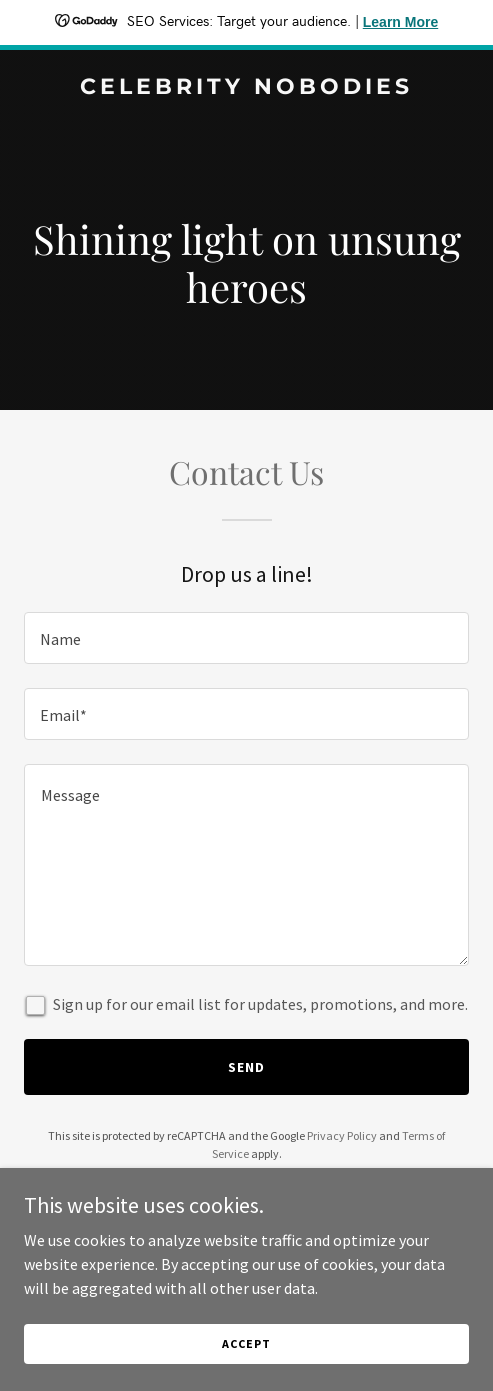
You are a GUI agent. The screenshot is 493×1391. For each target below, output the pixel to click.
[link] (246, 88)
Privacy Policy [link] (342, 1135)
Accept (246, 1343)
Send (246, 1067)
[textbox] (246, 638)
